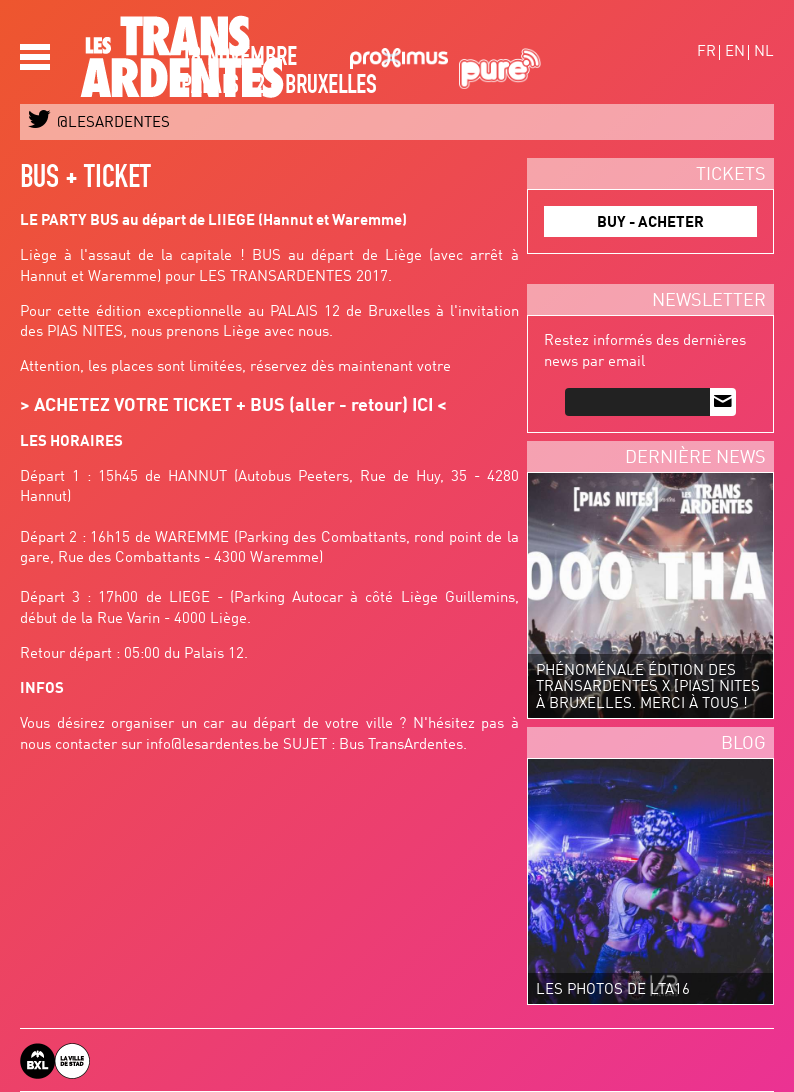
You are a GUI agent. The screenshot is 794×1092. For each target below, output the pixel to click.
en (735, 52)
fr (706, 52)
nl (764, 52)
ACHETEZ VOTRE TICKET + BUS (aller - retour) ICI (233, 406)
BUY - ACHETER (650, 223)
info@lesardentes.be (212, 745)
